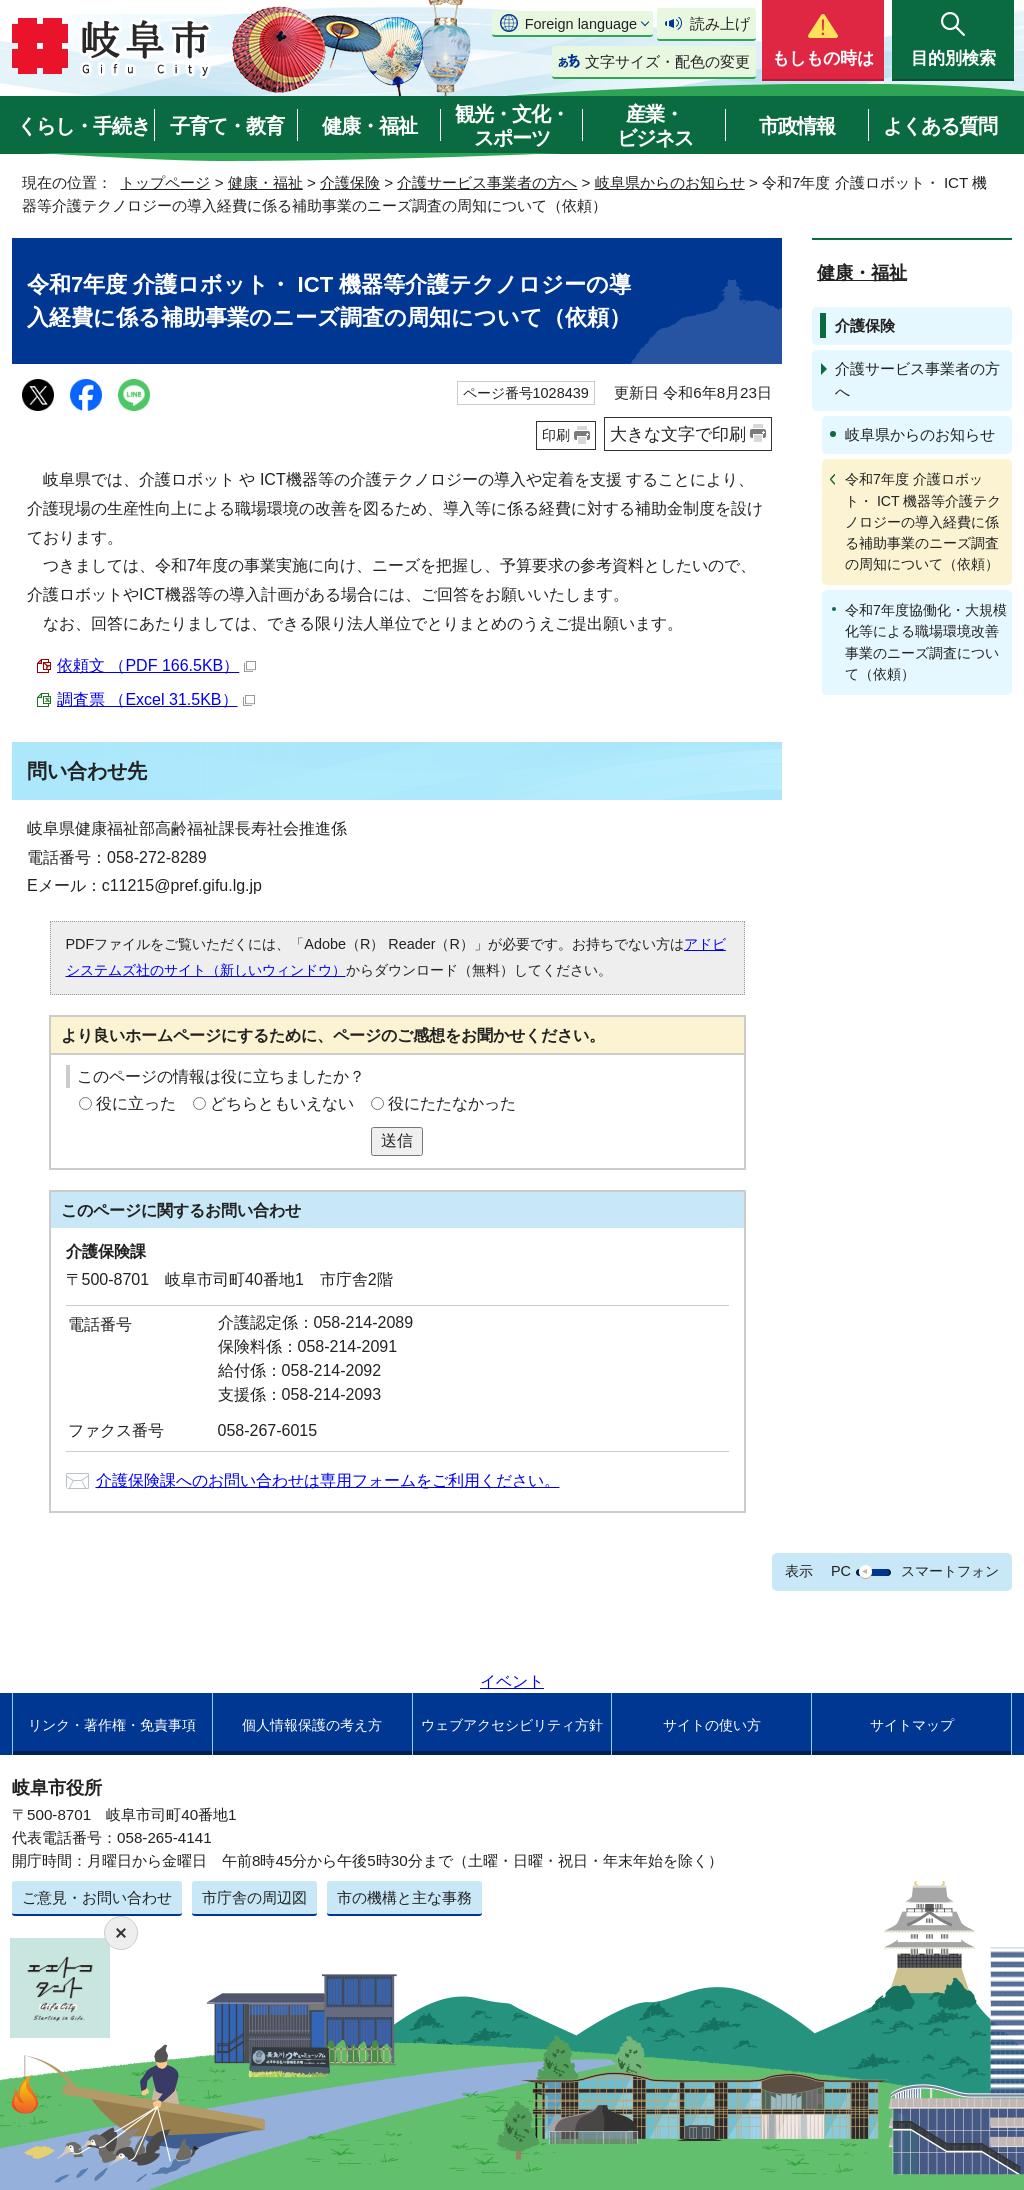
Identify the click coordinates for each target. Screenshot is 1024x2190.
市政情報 (797, 126)
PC (841, 1571)
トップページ (165, 182)
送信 (397, 1140)
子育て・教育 (227, 126)
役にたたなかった (452, 1103)
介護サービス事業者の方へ (487, 182)
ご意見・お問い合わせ (97, 1897)
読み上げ (720, 23)
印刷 (556, 435)
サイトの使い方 (712, 1725)
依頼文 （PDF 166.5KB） (156, 665)
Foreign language (581, 24)
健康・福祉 (369, 126)
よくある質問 (940, 126)
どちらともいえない (282, 1103)
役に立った (136, 1103)
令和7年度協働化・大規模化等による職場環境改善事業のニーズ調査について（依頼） (926, 641)
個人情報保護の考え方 (312, 1725)
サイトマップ (912, 1725)
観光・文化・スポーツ (512, 126)
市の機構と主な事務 (404, 1897)
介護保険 (350, 182)
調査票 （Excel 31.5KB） (156, 699)
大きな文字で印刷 (678, 434)
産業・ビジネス (655, 126)
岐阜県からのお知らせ (670, 182)
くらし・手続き (83, 126)
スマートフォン (950, 1571)
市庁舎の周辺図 (254, 1897)
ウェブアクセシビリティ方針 (512, 1725)
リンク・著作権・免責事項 (112, 1725)
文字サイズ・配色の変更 (667, 61)
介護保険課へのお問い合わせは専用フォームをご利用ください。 (328, 1480)
